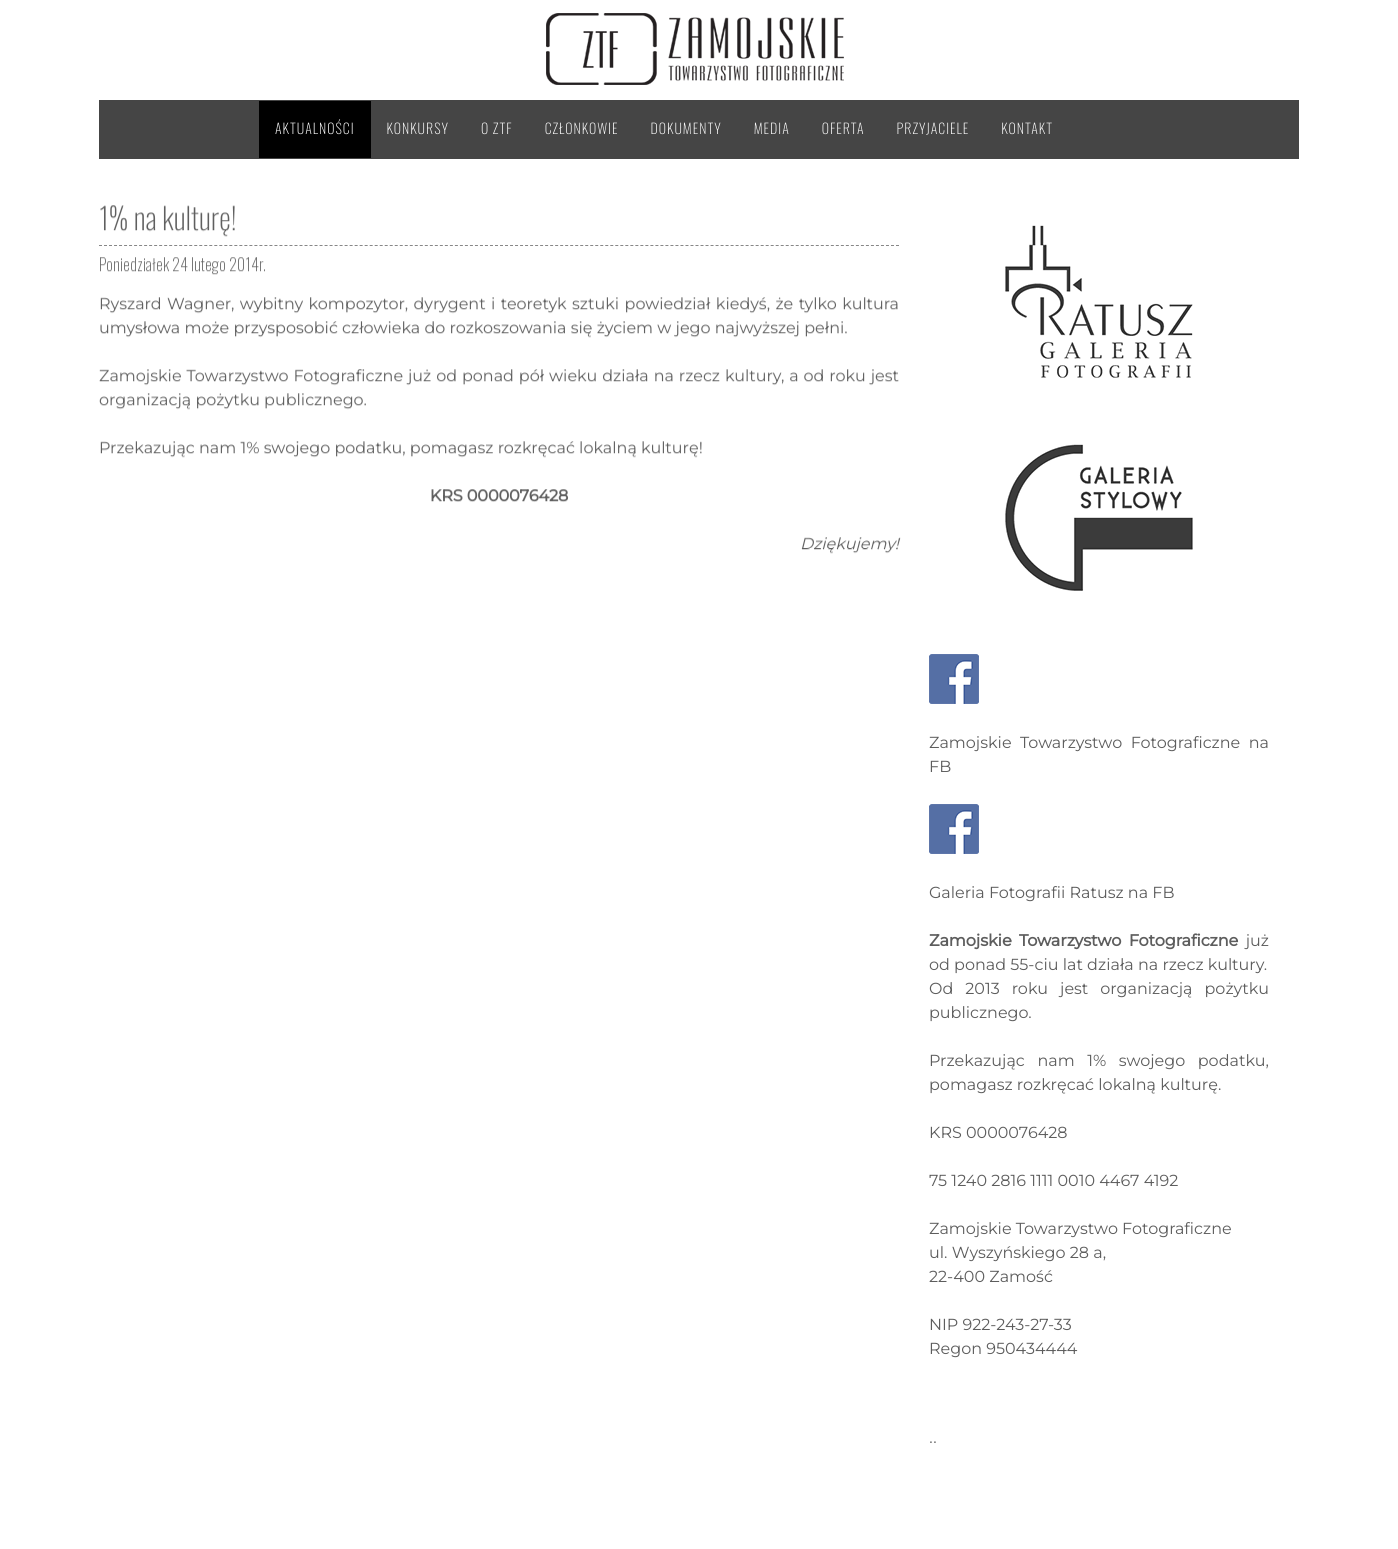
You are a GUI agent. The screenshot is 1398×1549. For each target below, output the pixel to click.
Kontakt (1027, 128)
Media (772, 128)
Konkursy (418, 128)
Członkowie (582, 128)
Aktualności (315, 128)
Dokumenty (686, 128)
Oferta (843, 128)
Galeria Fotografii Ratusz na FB (1052, 893)
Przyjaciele (933, 128)
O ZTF (497, 128)
